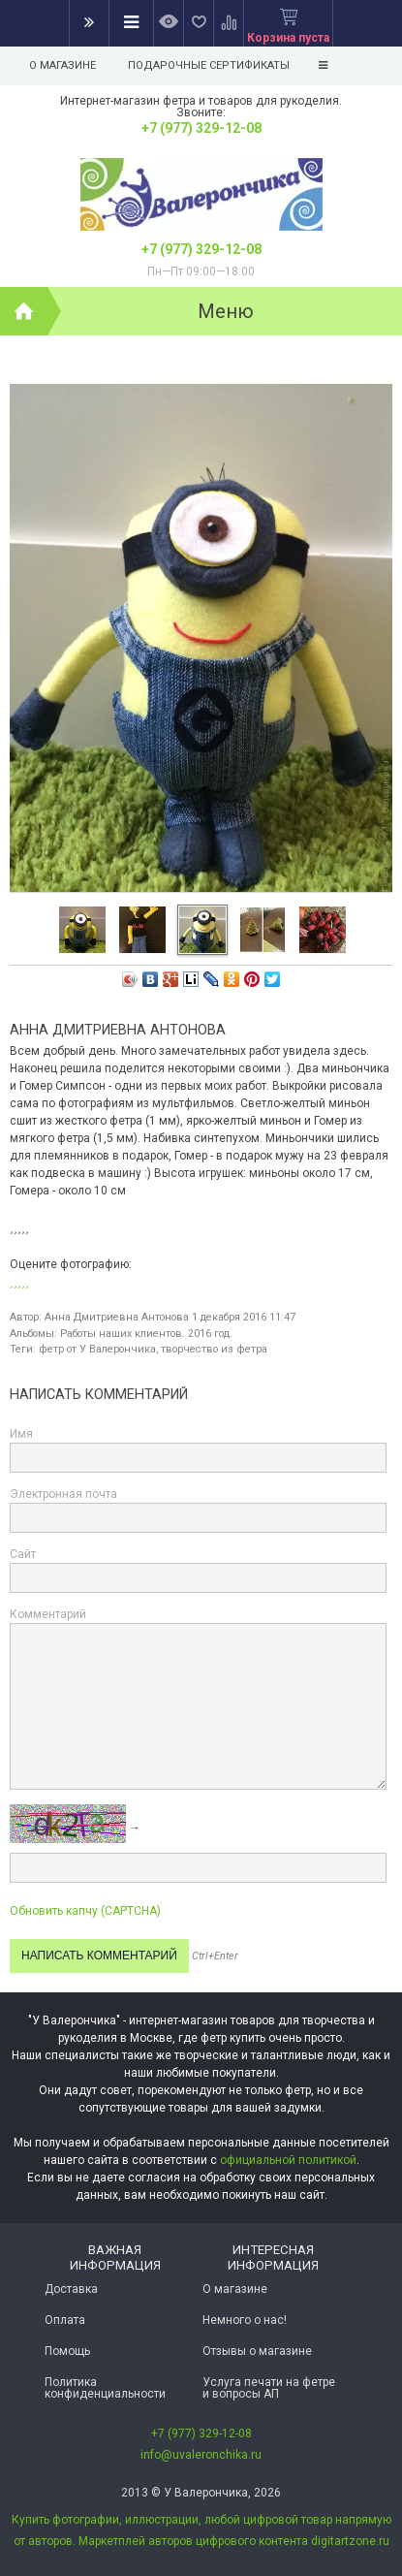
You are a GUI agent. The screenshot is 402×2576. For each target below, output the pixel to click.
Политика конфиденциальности (105, 2388)
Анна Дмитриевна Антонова (117, 1317)
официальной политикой (288, 2160)
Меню (226, 311)
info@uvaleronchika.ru (201, 2455)
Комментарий (48, 1614)
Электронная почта (63, 1494)
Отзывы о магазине (257, 2351)
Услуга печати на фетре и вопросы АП (268, 2388)
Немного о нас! (244, 2320)
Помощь (67, 2351)
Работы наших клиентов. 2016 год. (146, 1333)
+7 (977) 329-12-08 (201, 128)
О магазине (62, 65)
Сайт (23, 1554)
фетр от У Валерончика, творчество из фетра (153, 1349)
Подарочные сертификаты (209, 65)
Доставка (71, 2289)
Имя (21, 1434)
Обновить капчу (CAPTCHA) (85, 1911)
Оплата (65, 2320)
